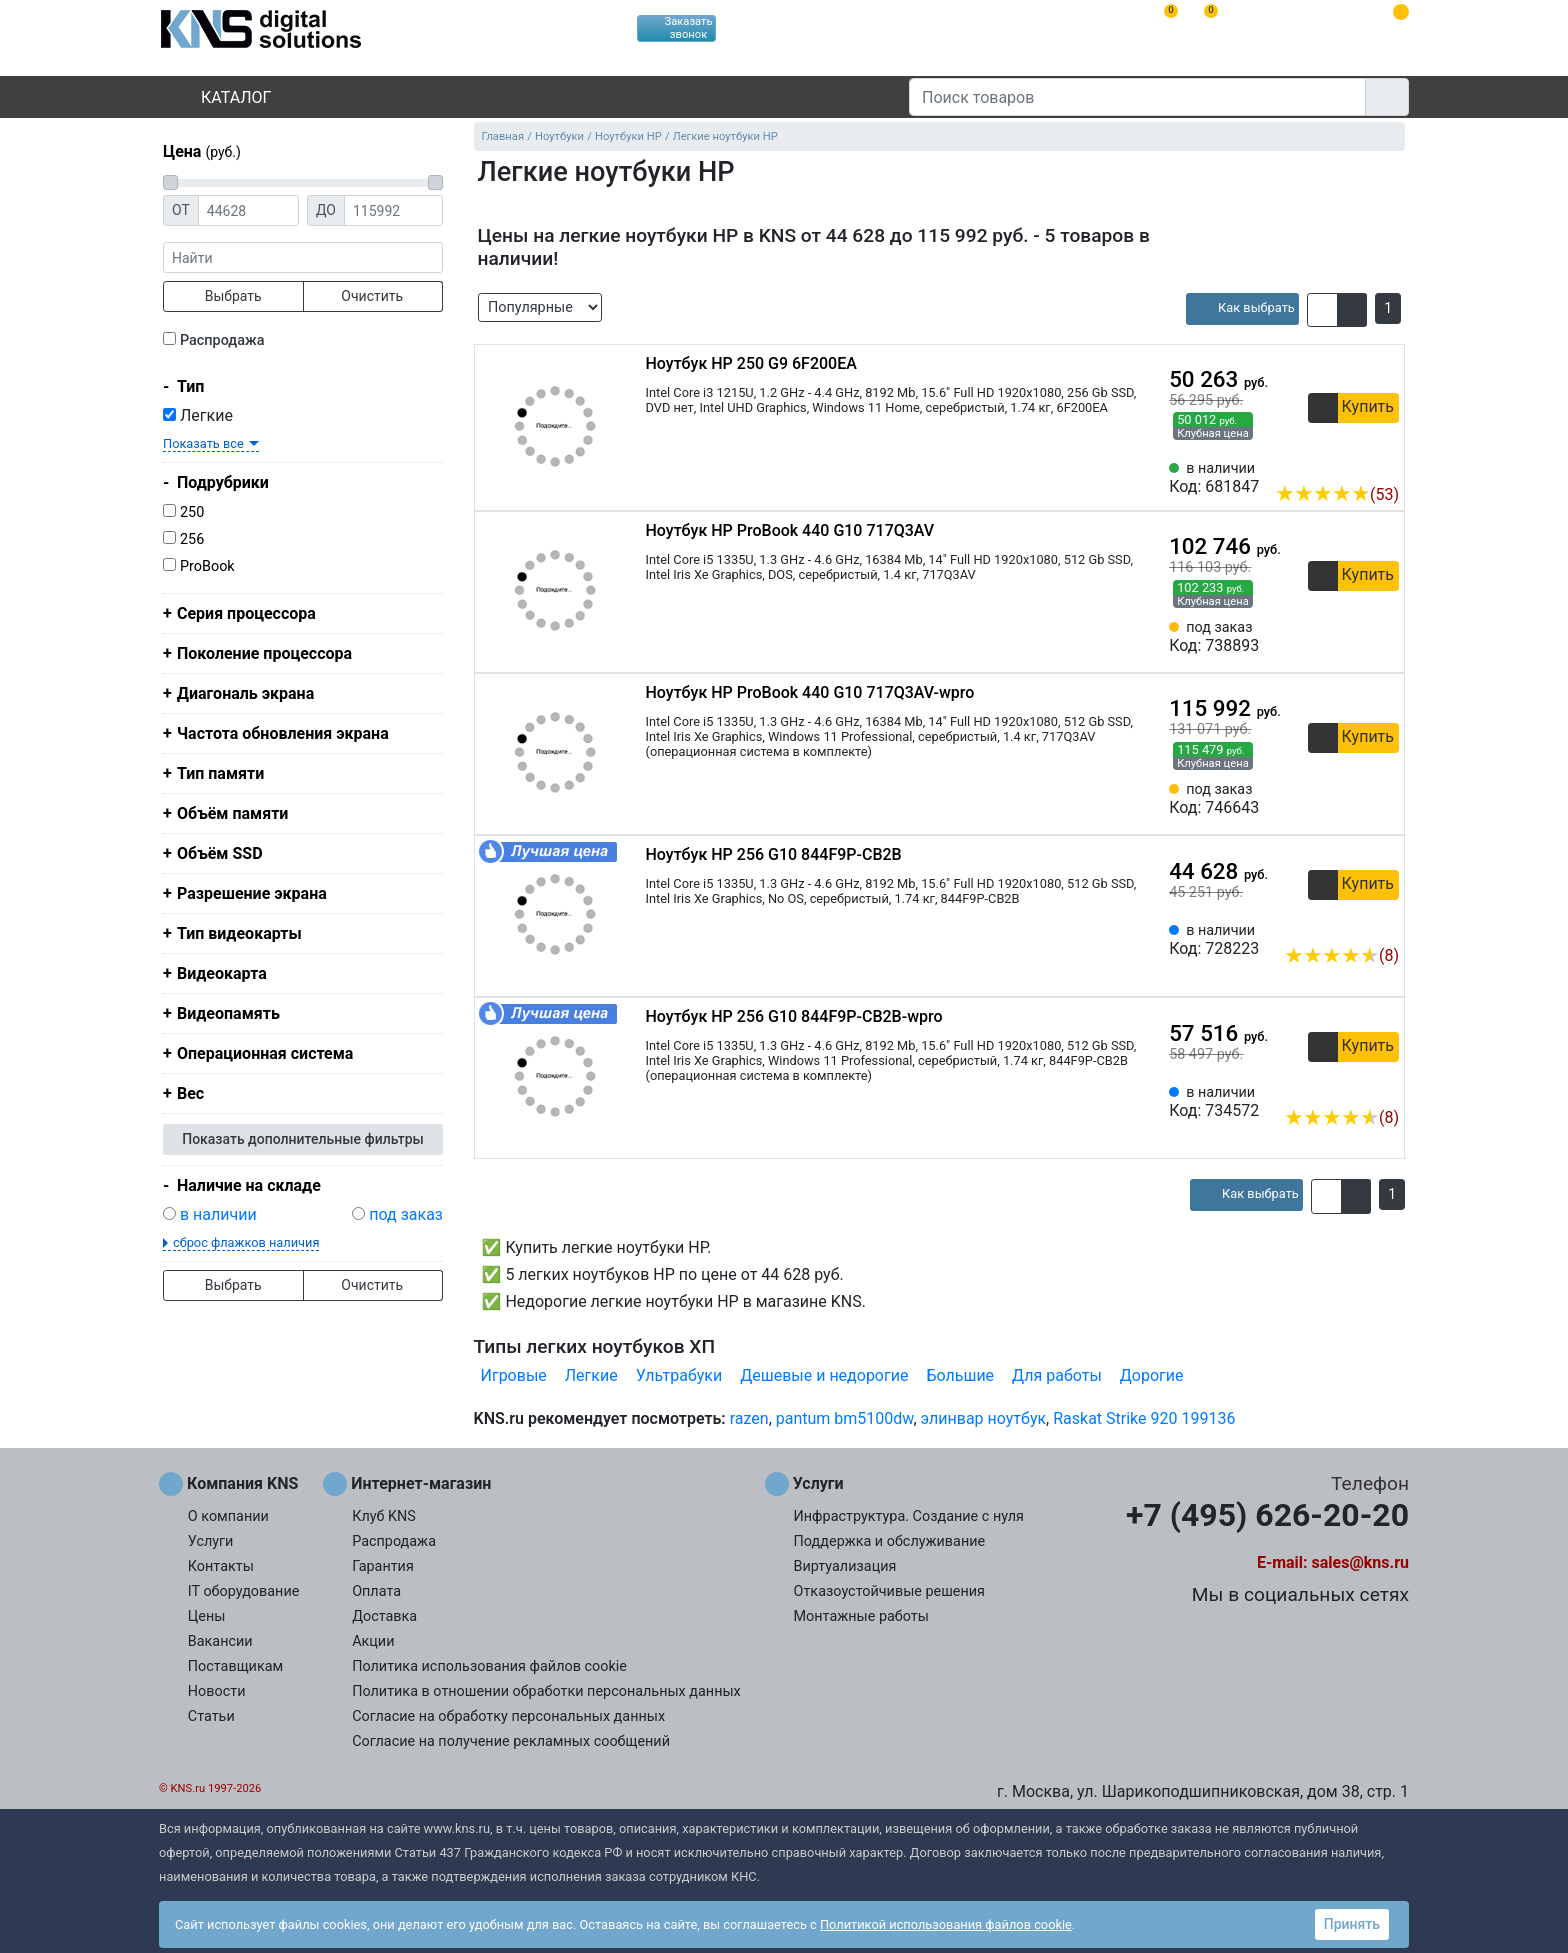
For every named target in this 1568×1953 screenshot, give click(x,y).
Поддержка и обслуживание (890, 1541)
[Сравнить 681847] (1351, 464)
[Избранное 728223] (1384, 925)
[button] (1322, 310)
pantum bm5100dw (845, 1418)
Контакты (221, 1566)
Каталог (219, 97)
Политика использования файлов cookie (489, 1666)
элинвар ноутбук (984, 1418)
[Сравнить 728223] (1351, 925)
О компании (228, 1516)
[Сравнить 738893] (1351, 637)
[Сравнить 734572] (1351, 1087)
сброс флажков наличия (246, 1242)
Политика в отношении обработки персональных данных (546, 1691)
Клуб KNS (384, 1516)
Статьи (211, 1716)
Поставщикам (235, 1666)
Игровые (514, 1375)
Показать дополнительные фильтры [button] (303, 1139)
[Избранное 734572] (1384, 1087)
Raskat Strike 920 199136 (1144, 1418)
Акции (373, 1641)
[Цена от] (248, 210)
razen (749, 1418)
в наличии (218, 1214)
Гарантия (383, 1566)
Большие (960, 1375)
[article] (1242, 309)
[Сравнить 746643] (1351, 799)
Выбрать (233, 296)
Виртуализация (845, 1566)
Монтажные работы (861, 1616)
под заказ (406, 1214)
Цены (207, 1616)
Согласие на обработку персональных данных (508, 1716)
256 (192, 539)
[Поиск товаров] (1137, 97)
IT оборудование (244, 1591)
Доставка (384, 1616)
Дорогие (1152, 1375)
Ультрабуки (679, 1375)
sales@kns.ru (1360, 1562)
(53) (1337, 494)
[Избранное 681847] (1384, 464)
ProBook (207, 566)
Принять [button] (1352, 1924)
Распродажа (222, 340)
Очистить (372, 296)
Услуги (211, 1541)
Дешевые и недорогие (824, 1375)
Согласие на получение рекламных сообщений (511, 1741)
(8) (1341, 955)
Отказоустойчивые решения (889, 1591)
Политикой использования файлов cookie (946, 1924)
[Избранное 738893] (1384, 637)
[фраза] (303, 257)
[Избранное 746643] (1384, 799)
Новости (217, 1691)
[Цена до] (393, 210)
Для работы (1057, 1375)
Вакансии (220, 1641)
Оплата (376, 1591)
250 (192, 512)
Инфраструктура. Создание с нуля (909, 1516)
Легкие (198, 415)
